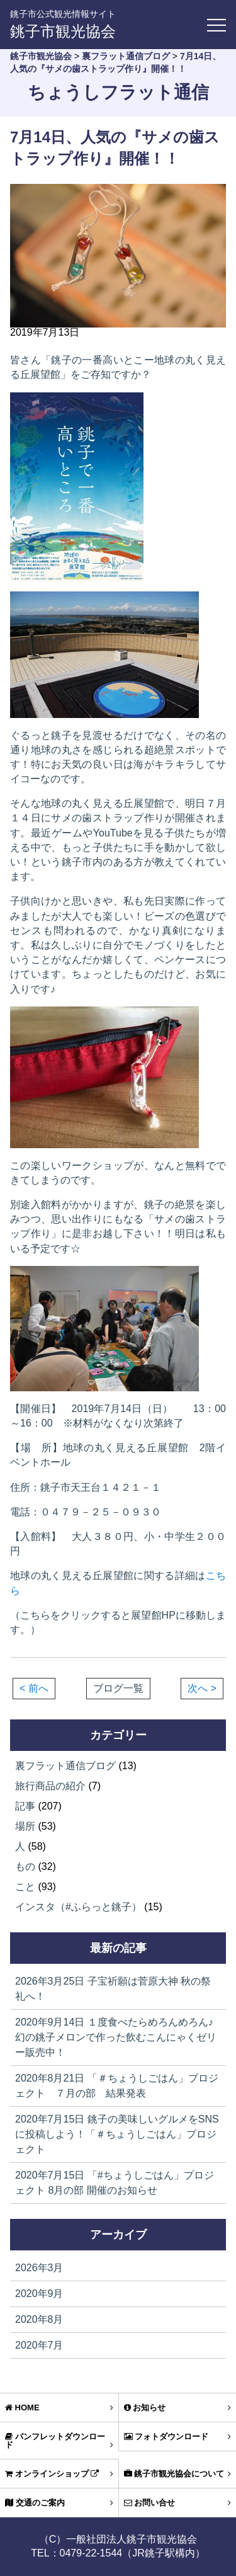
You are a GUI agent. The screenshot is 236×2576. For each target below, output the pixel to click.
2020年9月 (39, 2293)
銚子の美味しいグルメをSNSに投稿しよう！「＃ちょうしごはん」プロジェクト (117, 2134)
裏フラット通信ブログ (65, 1765)
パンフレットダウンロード (59, 2440)
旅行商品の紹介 (50, 1786)
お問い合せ (178, 2502)
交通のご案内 (59, 2502)
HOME (59, 2407)
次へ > (202, 1688)
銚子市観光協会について (178, 2473)
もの (25, 1866)
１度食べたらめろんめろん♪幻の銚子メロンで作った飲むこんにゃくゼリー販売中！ (115, 2037)
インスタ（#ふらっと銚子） (78, 1906)
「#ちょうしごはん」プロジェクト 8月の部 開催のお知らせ (114, 2183)
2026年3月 (39, 2267)
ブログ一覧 (118, 1689)
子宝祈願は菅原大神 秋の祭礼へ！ (113, 1989)
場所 (25, 1826)
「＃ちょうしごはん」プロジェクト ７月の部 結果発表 (116, 2086)
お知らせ (178, 2407)
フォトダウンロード (178, 2436)
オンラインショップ (59, 2473)
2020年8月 (39, 2319)
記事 (25, 1806)
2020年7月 (39, 2345)
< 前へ (34, 1688)
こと (25, 1886)
